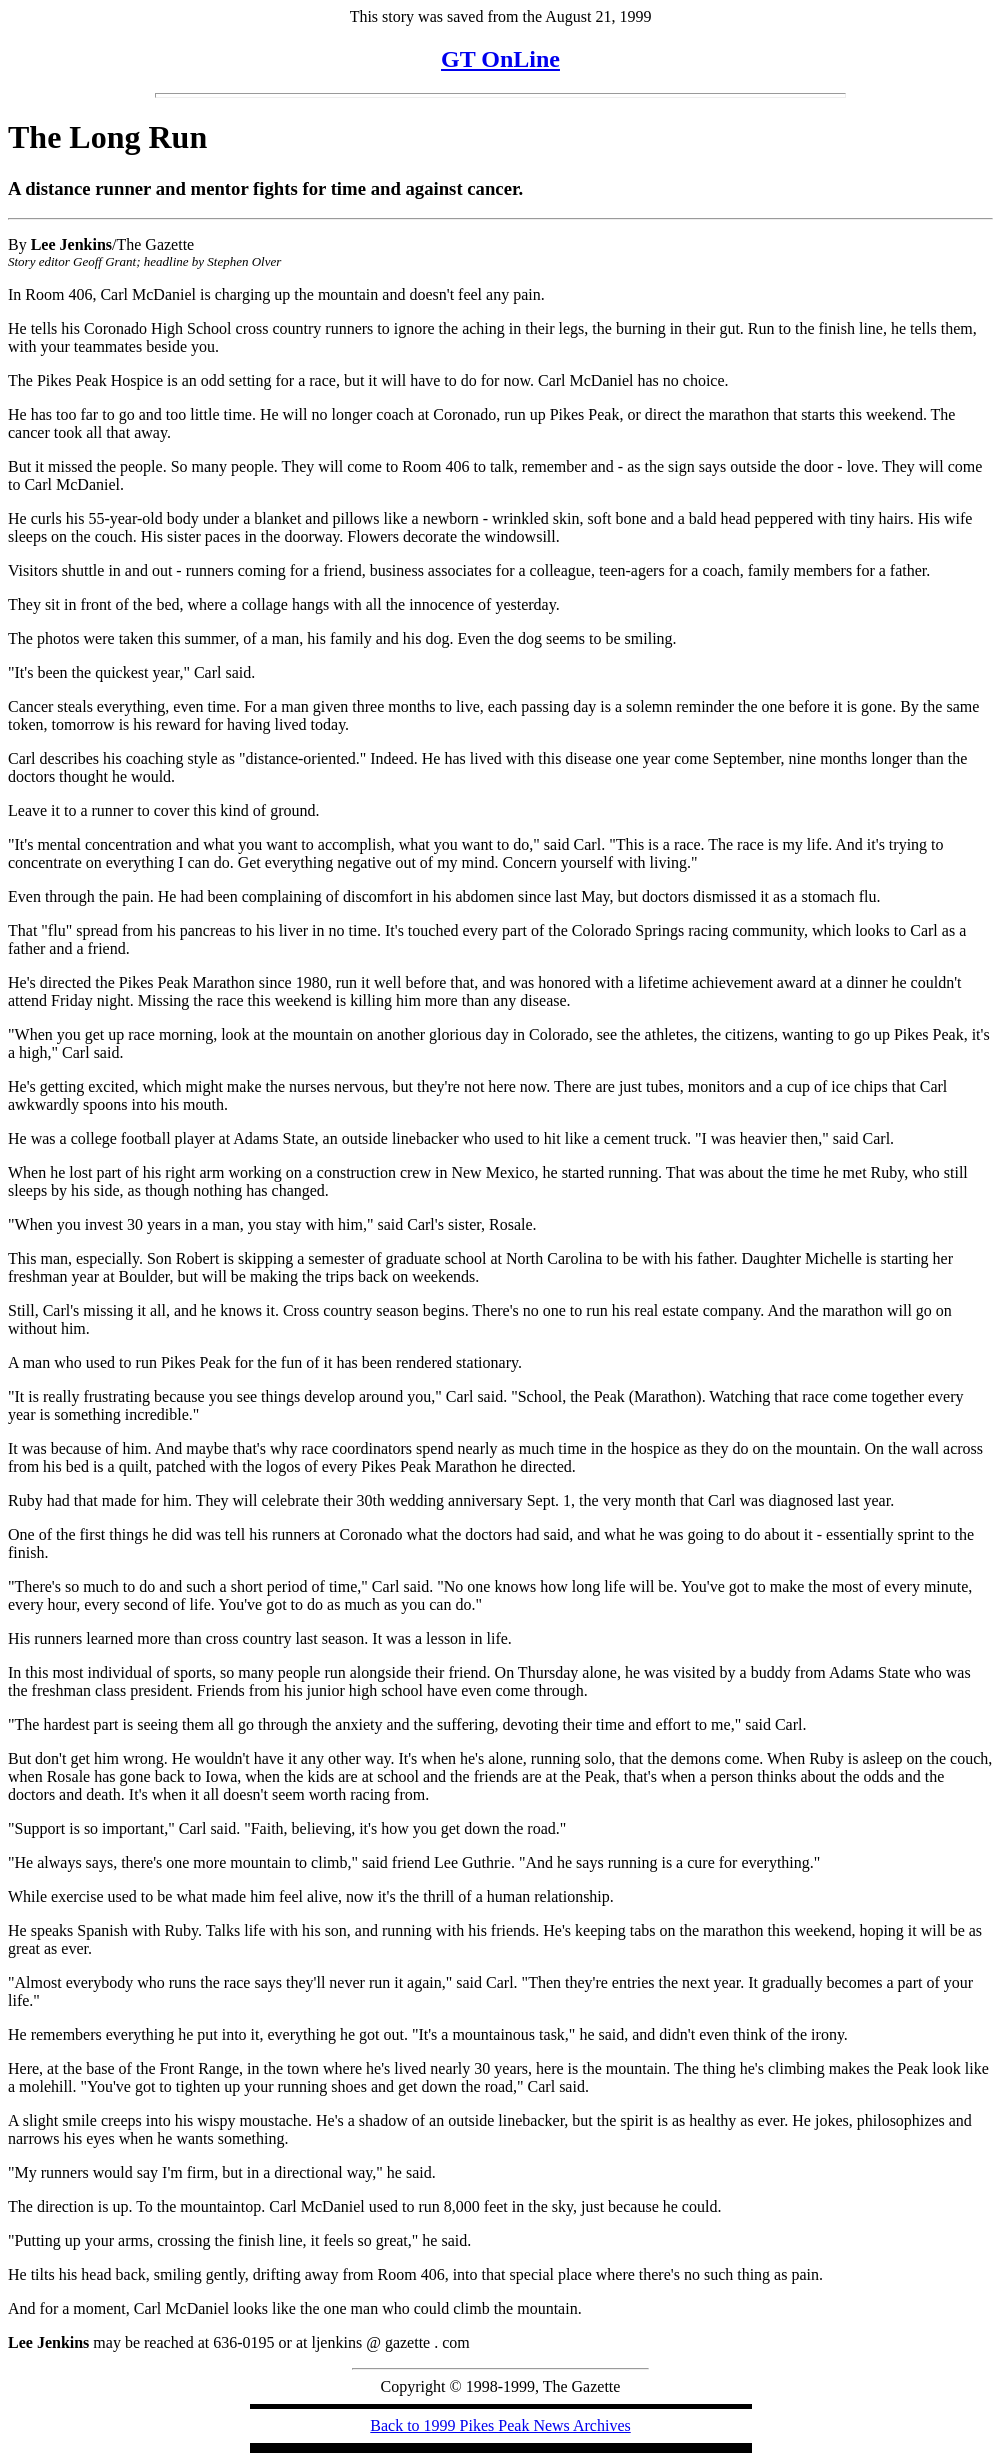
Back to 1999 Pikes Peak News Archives (500, 2425)
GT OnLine (500, 59)
